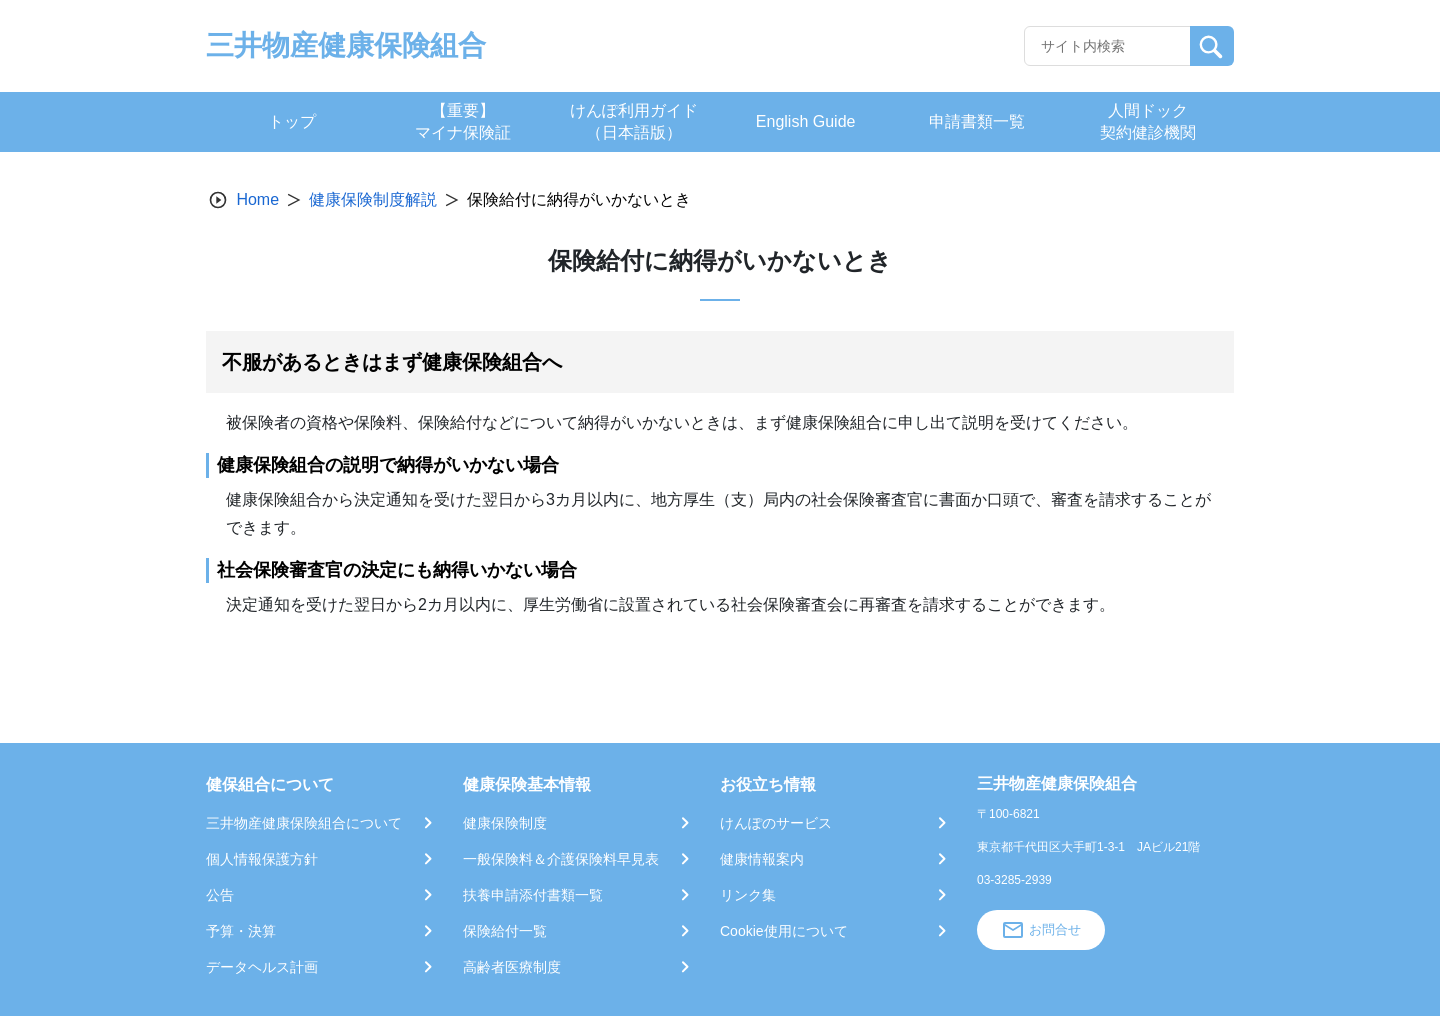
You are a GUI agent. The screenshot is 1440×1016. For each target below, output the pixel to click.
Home (257, 199)
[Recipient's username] (1107, 46)
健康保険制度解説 (373, 199)
